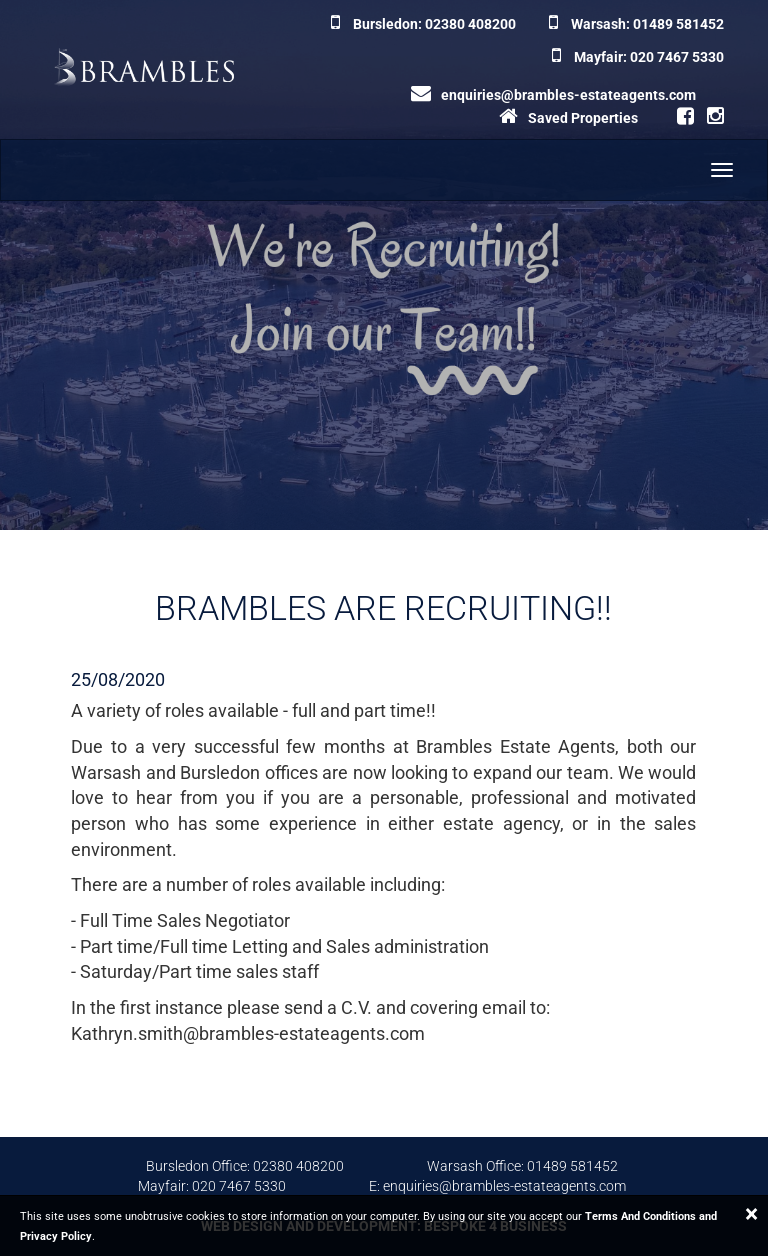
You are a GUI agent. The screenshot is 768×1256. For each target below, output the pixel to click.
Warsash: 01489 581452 (636, 24)
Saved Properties (568, 118)
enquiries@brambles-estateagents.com (553, 95)
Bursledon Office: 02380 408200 (245, 1166)
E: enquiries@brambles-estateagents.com (497, 1186)
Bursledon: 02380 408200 (423, 24)
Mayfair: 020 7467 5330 (638, 57)
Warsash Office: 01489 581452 (522, 1166)
